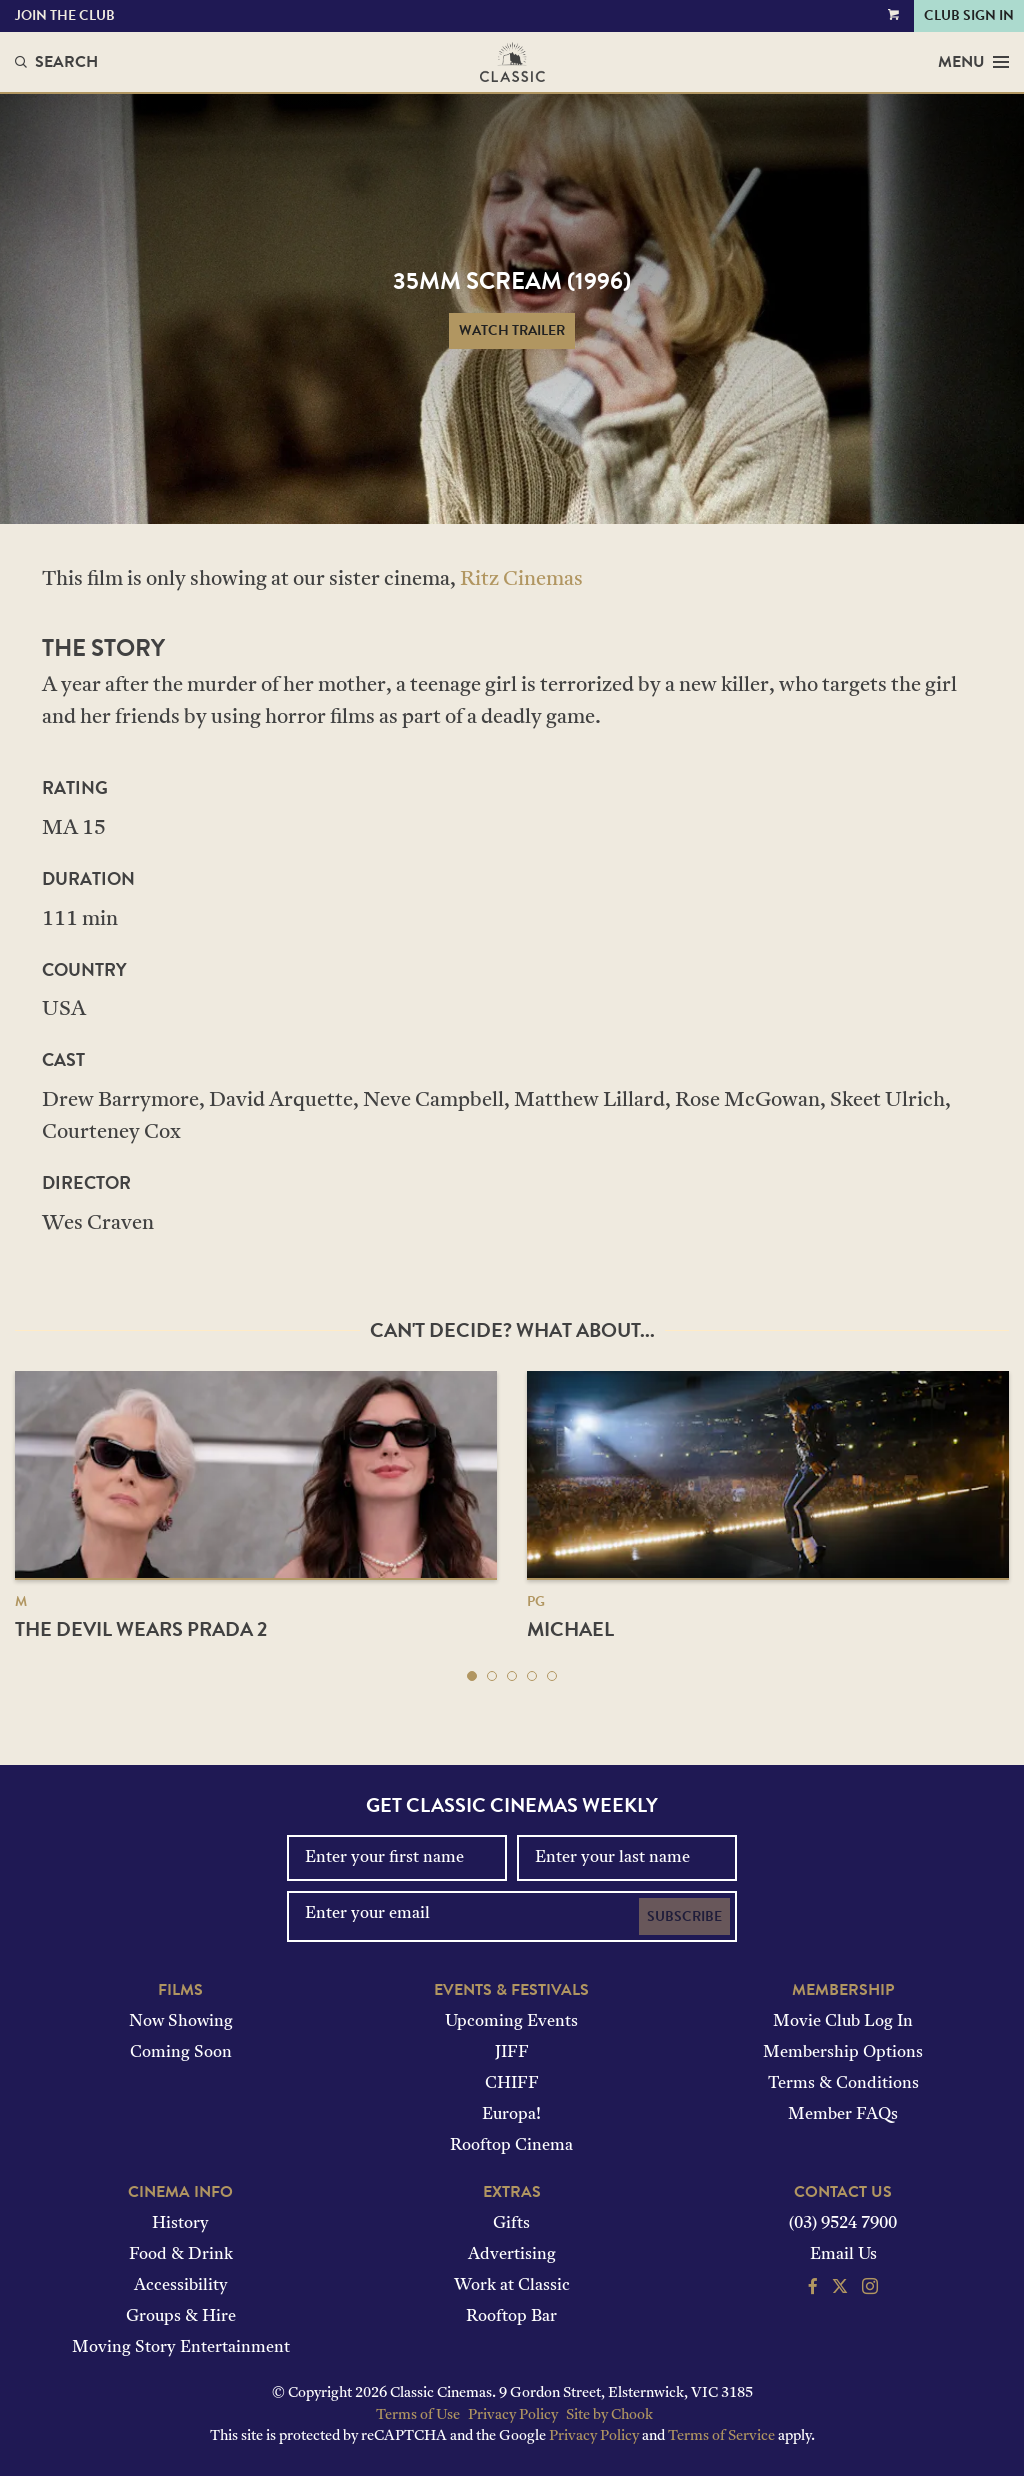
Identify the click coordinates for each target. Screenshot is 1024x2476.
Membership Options (843, 2053)
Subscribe (684, 1916)
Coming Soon (181, 2053)
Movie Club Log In (843, 2022)
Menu (973, 62)
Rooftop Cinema (511, 2146)
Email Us (843, 2255)
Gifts (511, 2224)
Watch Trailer (512, 330)
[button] (472, 1676)
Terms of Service (721, 2436)
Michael (570, 1629)
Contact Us (843, 2192)
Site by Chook (609, 2415)
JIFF (512, 2053)
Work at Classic (512, 2286)
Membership (843, 1990)
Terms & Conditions (843, 2084)
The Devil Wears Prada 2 (141, 1629)
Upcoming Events (511, 2022)
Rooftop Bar (511, 2317)
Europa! (511, 2115)
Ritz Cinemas (521, 580)
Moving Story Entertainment (181, 2348)
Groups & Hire (181, 2317)
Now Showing (181, 2022)
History (180, 2224)
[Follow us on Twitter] (840, 2289)
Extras (512, 2192)
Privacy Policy (513, 2415)
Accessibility (181, 2286)
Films (180, 1990)
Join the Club (65, 15)
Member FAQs (843, 2115)
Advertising (512, 2255)
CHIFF (512, 2084)
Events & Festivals (511, 1990)
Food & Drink (181, 2255)
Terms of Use (418, 2415)
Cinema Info (180, 2192)
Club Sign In (969, 15)
